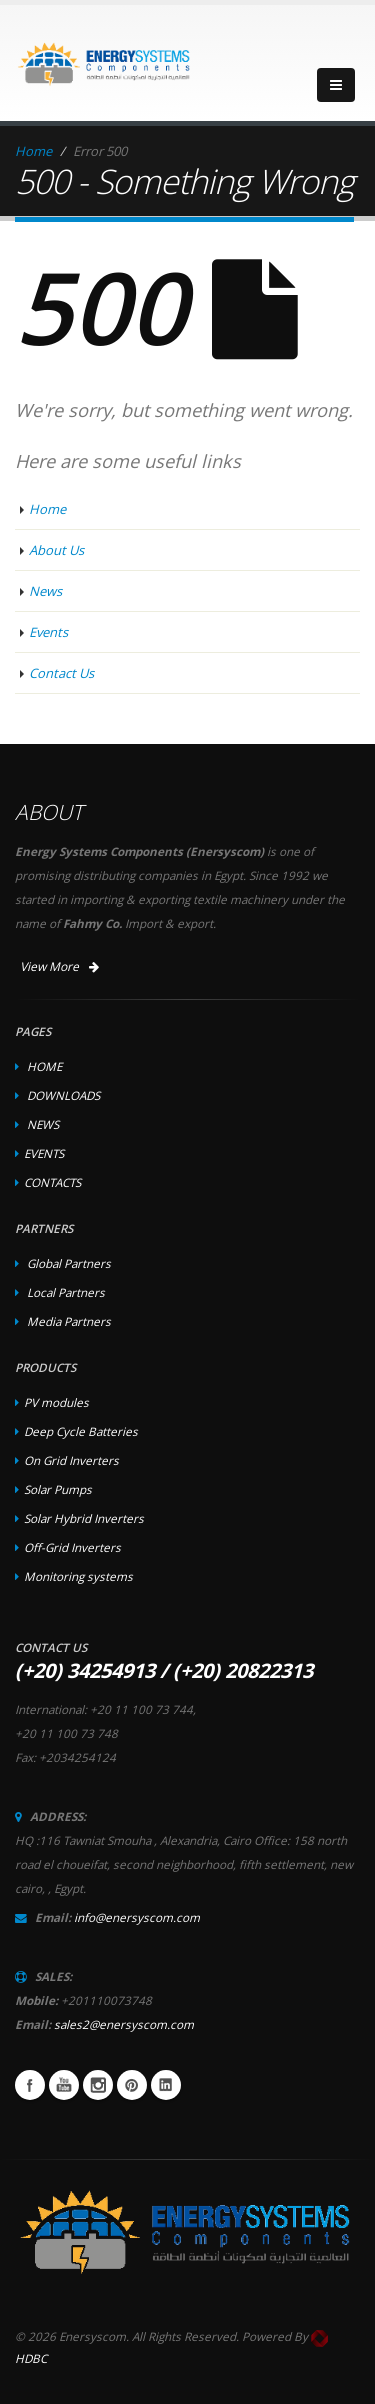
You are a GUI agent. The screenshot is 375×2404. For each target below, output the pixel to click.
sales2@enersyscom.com (124, 2024)
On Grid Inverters (71, 1460)
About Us (56, 550)
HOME (44, 1066)
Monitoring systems (78, 1576)
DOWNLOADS (63, 1095)
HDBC (31, 2358)
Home (33, 151)
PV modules (56, 1402)
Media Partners (69, 1321)
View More (59, 966)
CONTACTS (52, 1182)
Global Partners (69, 1263)
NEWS (43, 1124)
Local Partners (66, 1292)
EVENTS (44, 1153)
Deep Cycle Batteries (81, 1431)
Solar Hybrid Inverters (84, 1518)
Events (48, 632)
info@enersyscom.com (137, 1917)
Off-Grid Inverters (72, 1547)
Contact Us (61, 673)
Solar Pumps (58, 1489)
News (45, 591)
